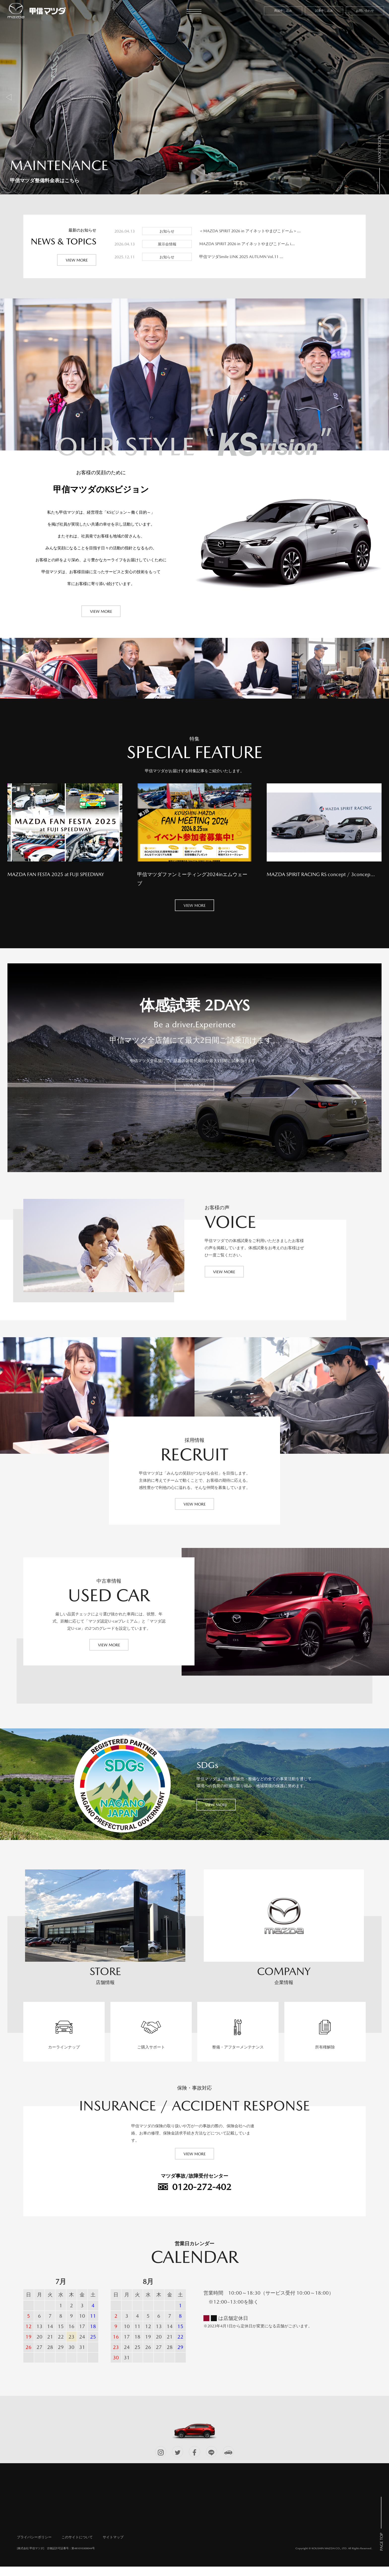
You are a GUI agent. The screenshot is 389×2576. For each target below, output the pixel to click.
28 (50, 2356)
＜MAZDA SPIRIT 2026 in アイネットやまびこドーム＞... (250, 231)
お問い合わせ (365, 11)
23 (71, 2345)
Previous (8, 97)
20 (39, 2345)
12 (29, 2335)
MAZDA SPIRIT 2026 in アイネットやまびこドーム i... (247, 243)
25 (93, 2345)
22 (61, 2345)
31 (82, 2356)
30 (71, 2356)
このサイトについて (77, 2546)
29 (61, 2356)
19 (29, 2345)
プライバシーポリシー (34, 2546)
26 (29, 2356)
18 (93, 2335)
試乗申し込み (324, 11)
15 (61, 2335)
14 (50, 2335)
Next (380, 97)
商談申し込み (283, 11)
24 (82, 2345)
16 (71, 2335)
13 (39, 2335)
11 (93, 2324)
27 (39, 2356)
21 (50, 2345)
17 (82, 2335)
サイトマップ (113, 2546)
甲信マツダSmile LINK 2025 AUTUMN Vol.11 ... (241, 256)
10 (82, 2324)
